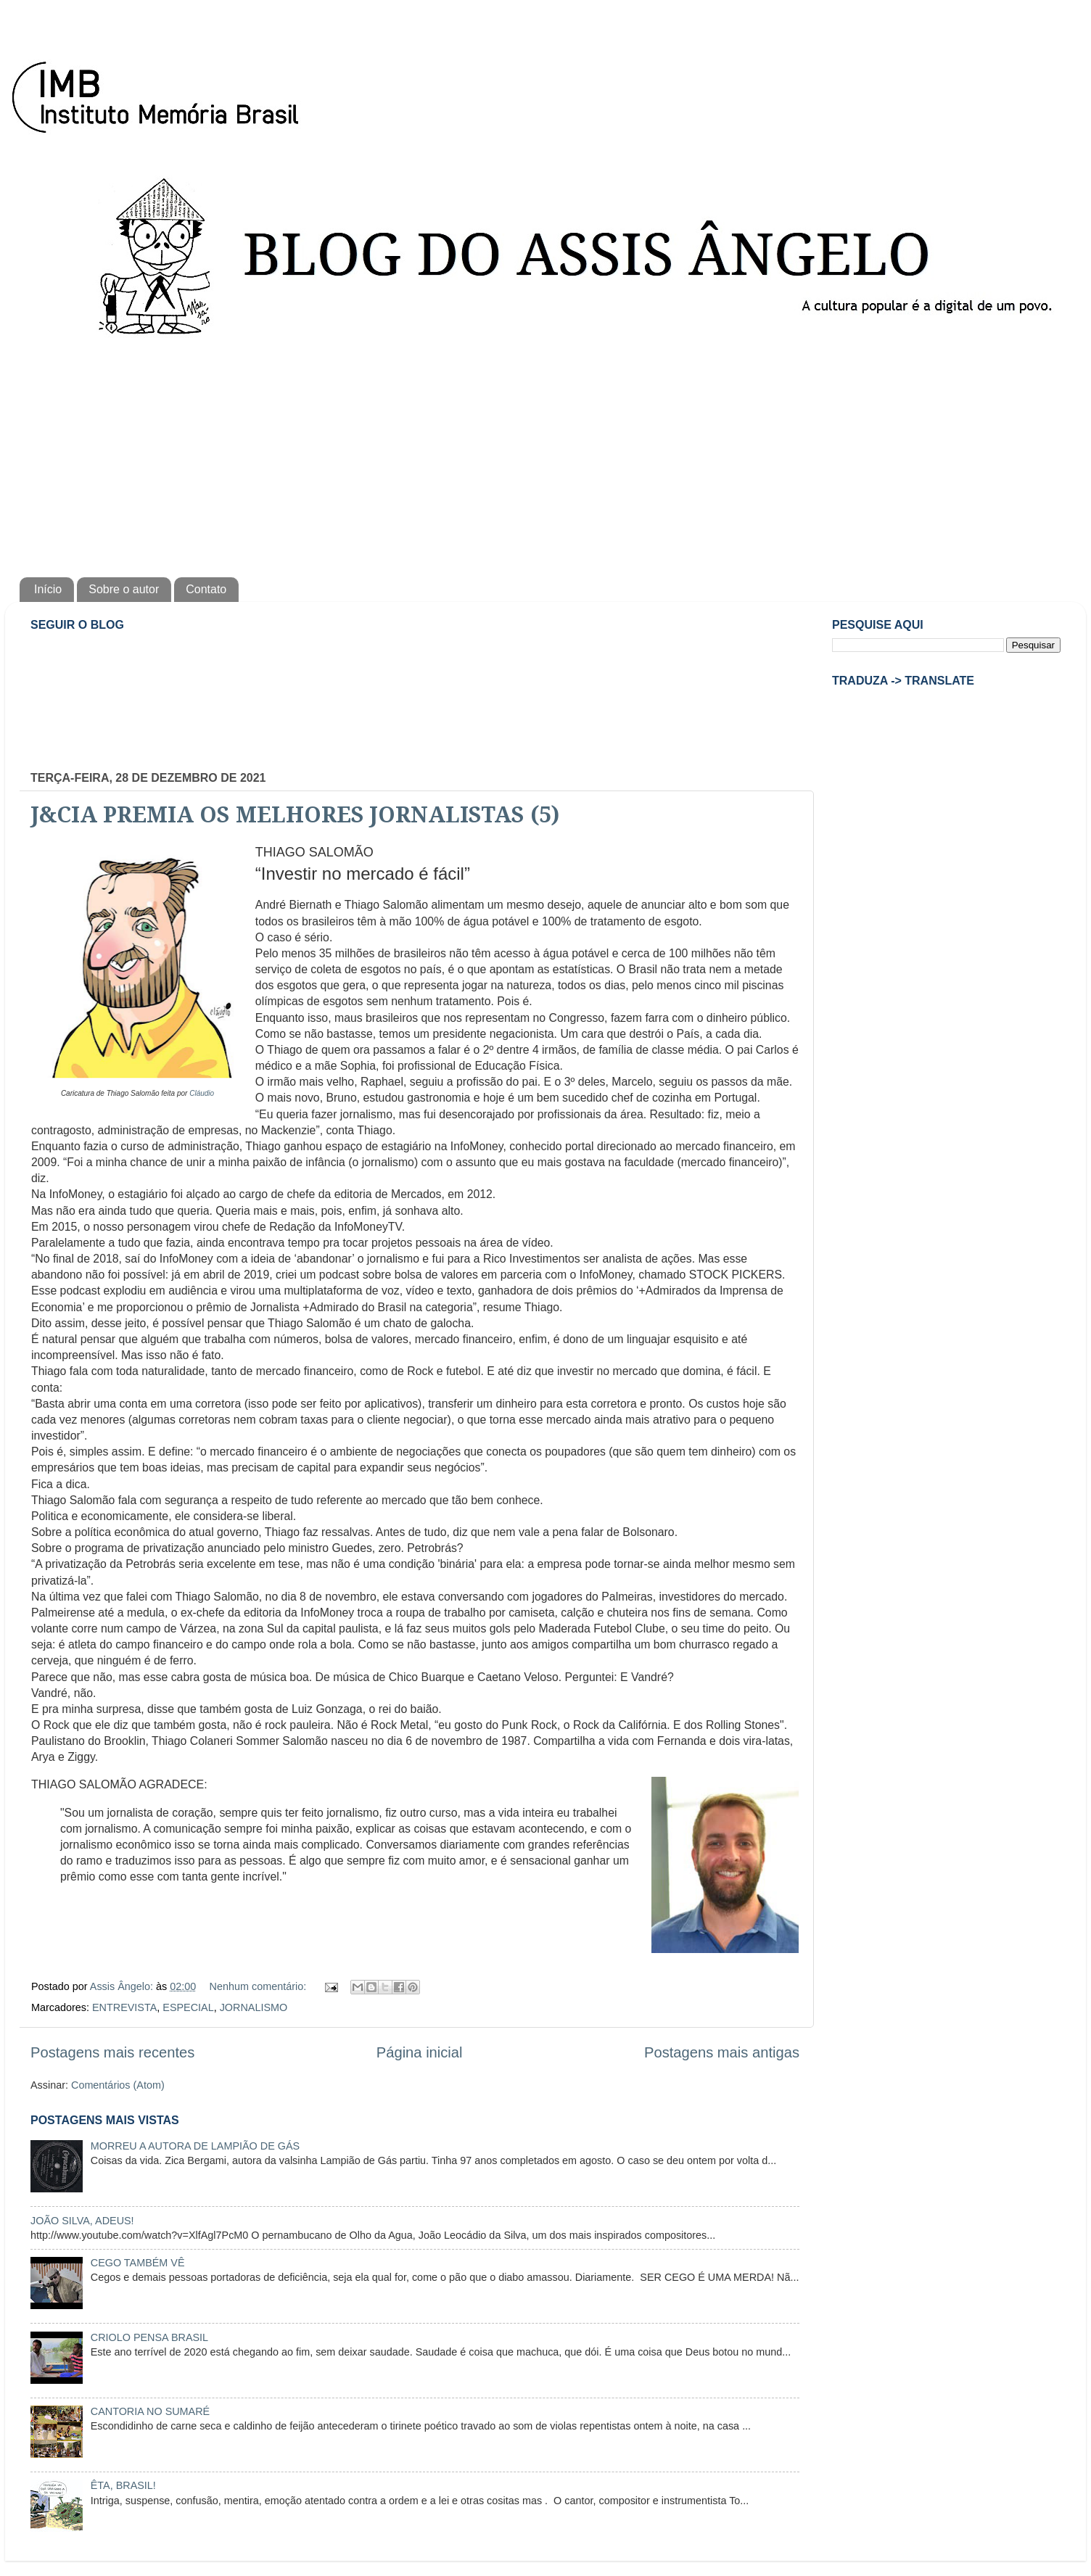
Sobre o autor (123, 589)
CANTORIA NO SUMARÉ (150, 2411)
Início (48, 589)
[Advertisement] (545, 454)
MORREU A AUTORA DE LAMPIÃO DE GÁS (195, 2146)
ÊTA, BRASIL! (123, 2485)
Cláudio (201, 1093)
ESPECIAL (187, 2007)
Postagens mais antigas (721, 2052)
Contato (206, 589)
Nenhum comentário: (260, 1986)
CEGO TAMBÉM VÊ (138, 2263)
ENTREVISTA (124, 2007)
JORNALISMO (254, 2007)
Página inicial (419, 2052)
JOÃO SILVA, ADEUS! (82, 2220)
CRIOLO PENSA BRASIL (149, 2337)
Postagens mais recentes (112, 2052)
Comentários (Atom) (118, 2085)
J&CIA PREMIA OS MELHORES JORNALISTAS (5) (295, 814)
